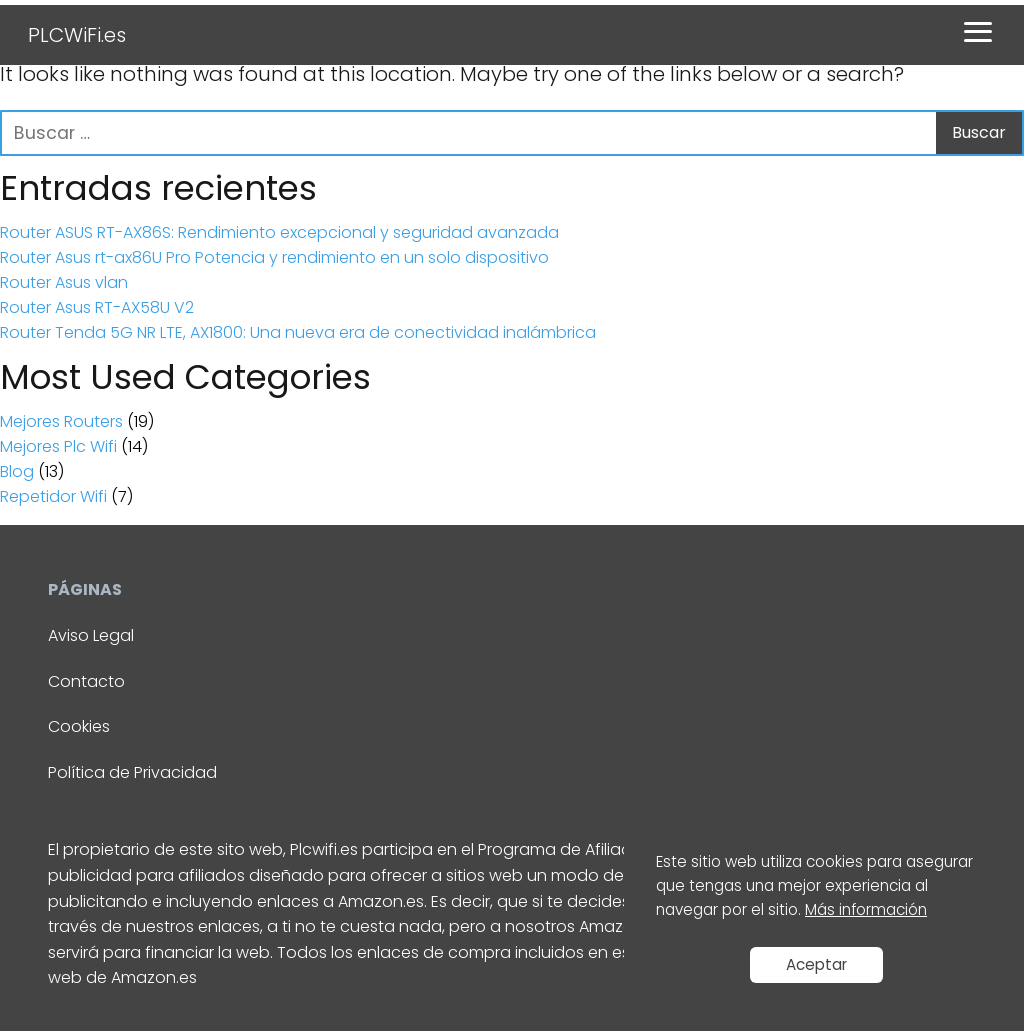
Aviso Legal (91, 635)
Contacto (86, 681)
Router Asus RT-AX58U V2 (97, 307)
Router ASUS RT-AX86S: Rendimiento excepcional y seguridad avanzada (279, 232)
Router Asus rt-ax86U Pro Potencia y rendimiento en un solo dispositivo (274, 257)
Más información (866, 909)
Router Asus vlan (64, 282)
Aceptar (816, 964)
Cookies (79, 726)
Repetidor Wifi (53, 496)
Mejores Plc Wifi (58, 446)
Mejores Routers (61, 421)
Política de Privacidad (132, 772)
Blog (17, 471)
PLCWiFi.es (77, 35)
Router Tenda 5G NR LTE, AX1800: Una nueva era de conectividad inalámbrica (298, 332)
